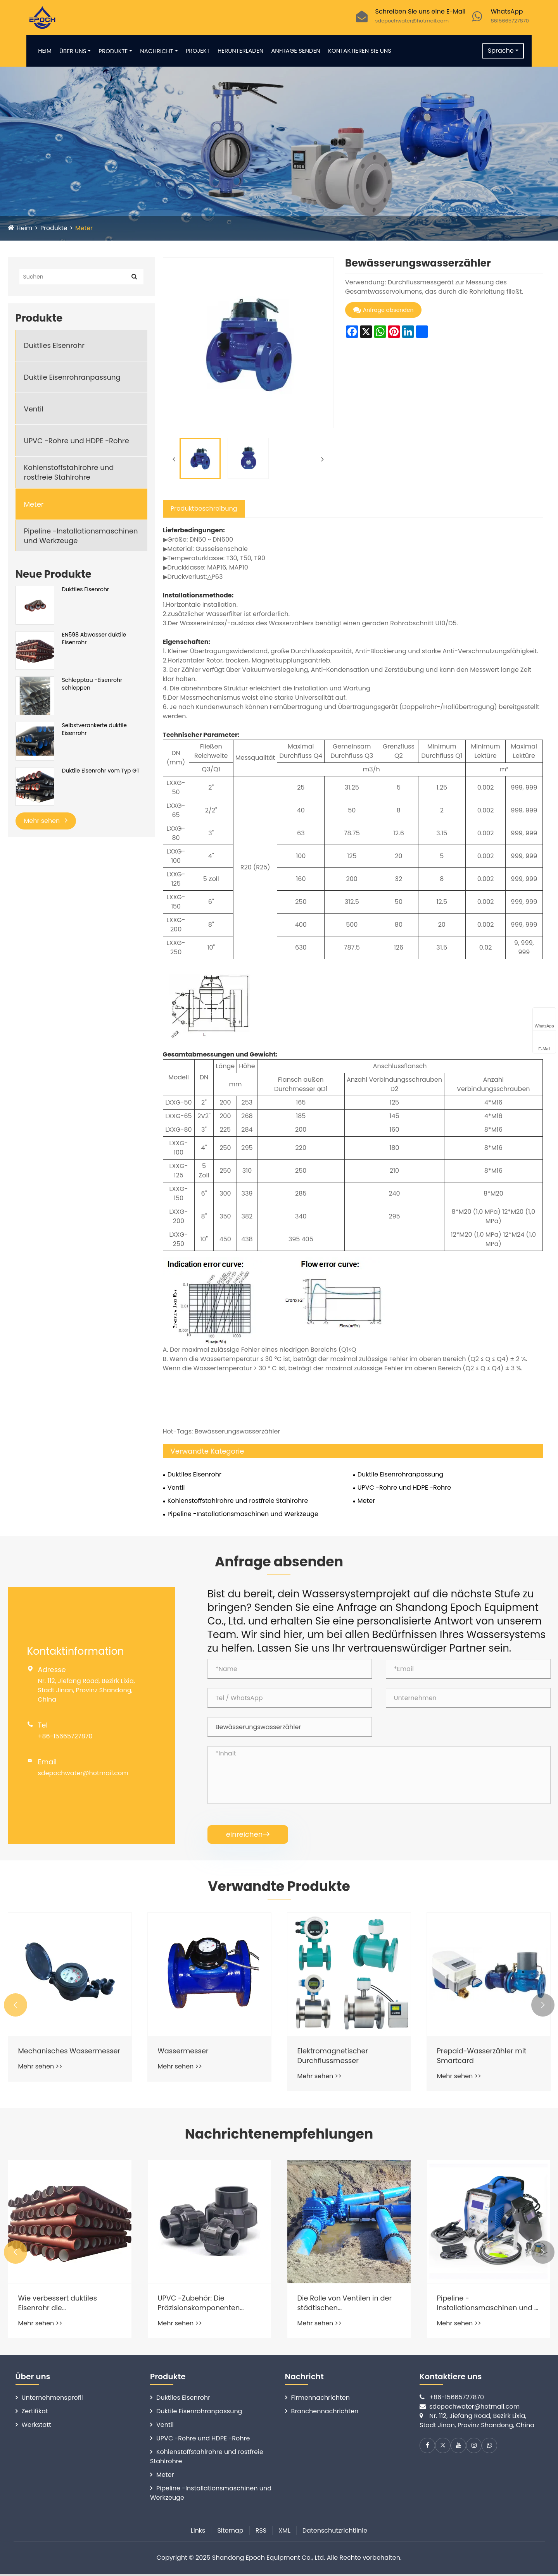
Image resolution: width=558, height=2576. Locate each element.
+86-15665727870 (65, 1735)
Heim (47, 50)
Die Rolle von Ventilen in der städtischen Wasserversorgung (345, 2304)
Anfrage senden (298, 50)
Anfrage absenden (383, 310)
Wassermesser (183, 2051)
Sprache (498, 50)
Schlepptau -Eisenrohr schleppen (92, 684)
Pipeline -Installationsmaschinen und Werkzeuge (81, 535)
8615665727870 (510, 20)
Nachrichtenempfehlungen (279, 2135)
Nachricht (159, 51)
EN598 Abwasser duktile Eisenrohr (94, 638)
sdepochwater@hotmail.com (412, 20)
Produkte (115, 51)
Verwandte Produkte (279, 1886)
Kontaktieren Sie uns (362, 50)
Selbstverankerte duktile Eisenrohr (94, 729)
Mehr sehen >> (40, 2076)
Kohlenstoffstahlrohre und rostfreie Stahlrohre (69, 472)
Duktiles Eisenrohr (54, 345)
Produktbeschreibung (204, 507)
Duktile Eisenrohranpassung (72, 377)
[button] (15, 2005)
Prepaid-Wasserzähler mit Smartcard (482, 2056)
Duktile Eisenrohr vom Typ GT (101, 770)
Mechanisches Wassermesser (44, 2056)
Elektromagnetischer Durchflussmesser (333, 2056)
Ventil (33, 409)
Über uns (75, 51)
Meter (84, 228)
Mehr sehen (45, 820)
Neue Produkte (54, 574)
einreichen (248, 1834)
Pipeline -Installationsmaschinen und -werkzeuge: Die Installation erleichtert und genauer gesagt (488, 2304)
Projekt (200, 50)
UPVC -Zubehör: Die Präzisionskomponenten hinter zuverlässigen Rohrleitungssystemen (199, 2304)
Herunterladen (243, 50)
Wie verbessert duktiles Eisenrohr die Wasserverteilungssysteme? (67, 2304)
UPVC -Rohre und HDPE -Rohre (76, 441)
